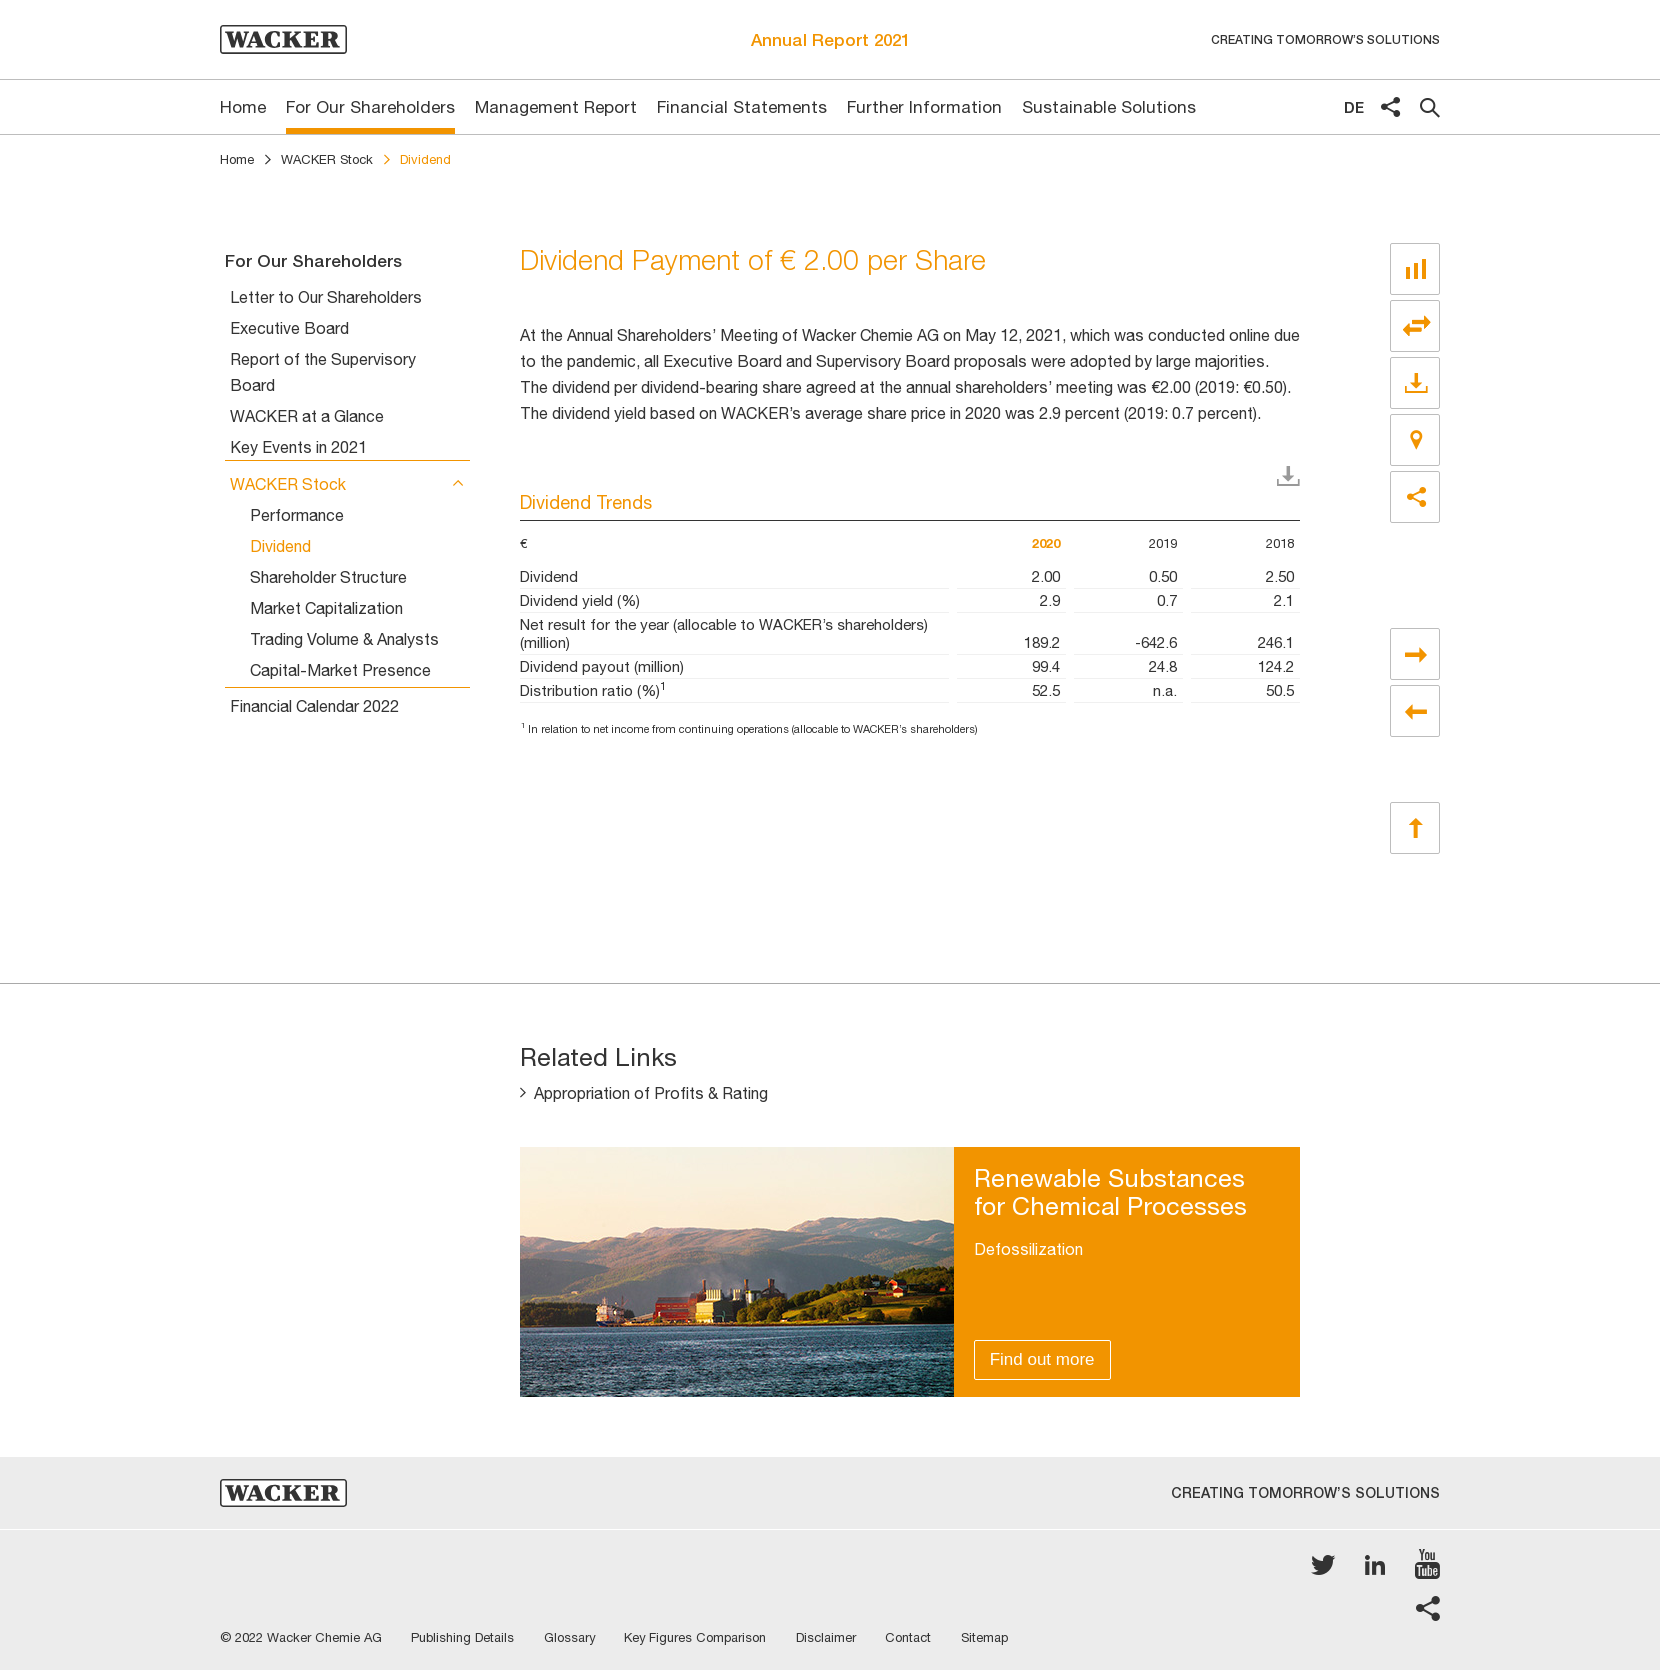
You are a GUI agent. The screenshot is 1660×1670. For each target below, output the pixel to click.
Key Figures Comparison (698, 1637)
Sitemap (989, 1637)
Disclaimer (830, 1637)
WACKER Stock (327, 159)
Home (237, 159)
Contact (913, 1637)
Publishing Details (463, 1637)
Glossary (571, 1637)
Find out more (1042, 1359)
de (1354, 107)
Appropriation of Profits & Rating (651, 1094)
